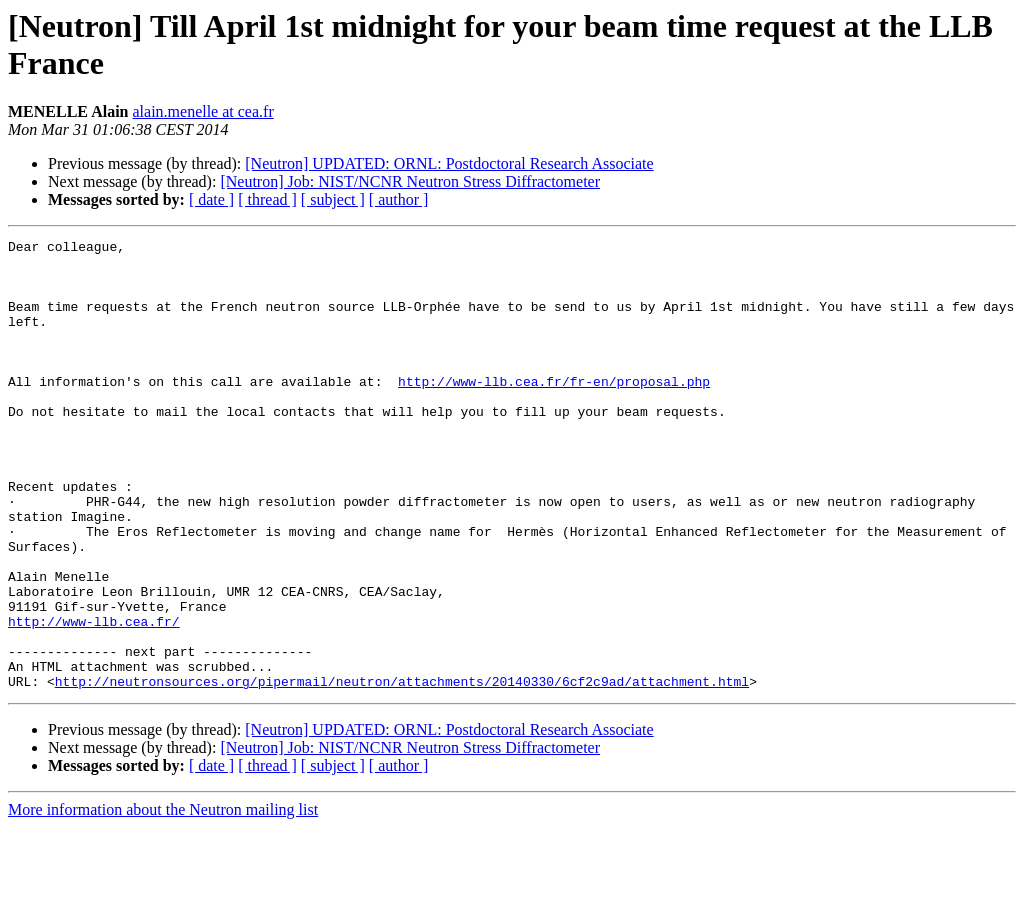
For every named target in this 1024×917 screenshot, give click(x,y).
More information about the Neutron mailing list (163, 899)
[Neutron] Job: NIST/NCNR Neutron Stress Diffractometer (410, 181)
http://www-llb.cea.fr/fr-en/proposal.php (554, 411)
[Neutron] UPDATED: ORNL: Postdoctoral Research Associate (449, 163)
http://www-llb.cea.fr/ (94, 699)
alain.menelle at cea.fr (202, 111)
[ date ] (211, 199)
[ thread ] (267, 199)
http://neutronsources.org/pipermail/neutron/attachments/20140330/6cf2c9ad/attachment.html (402, 771)
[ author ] (399, 199)
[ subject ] (333, 199)
